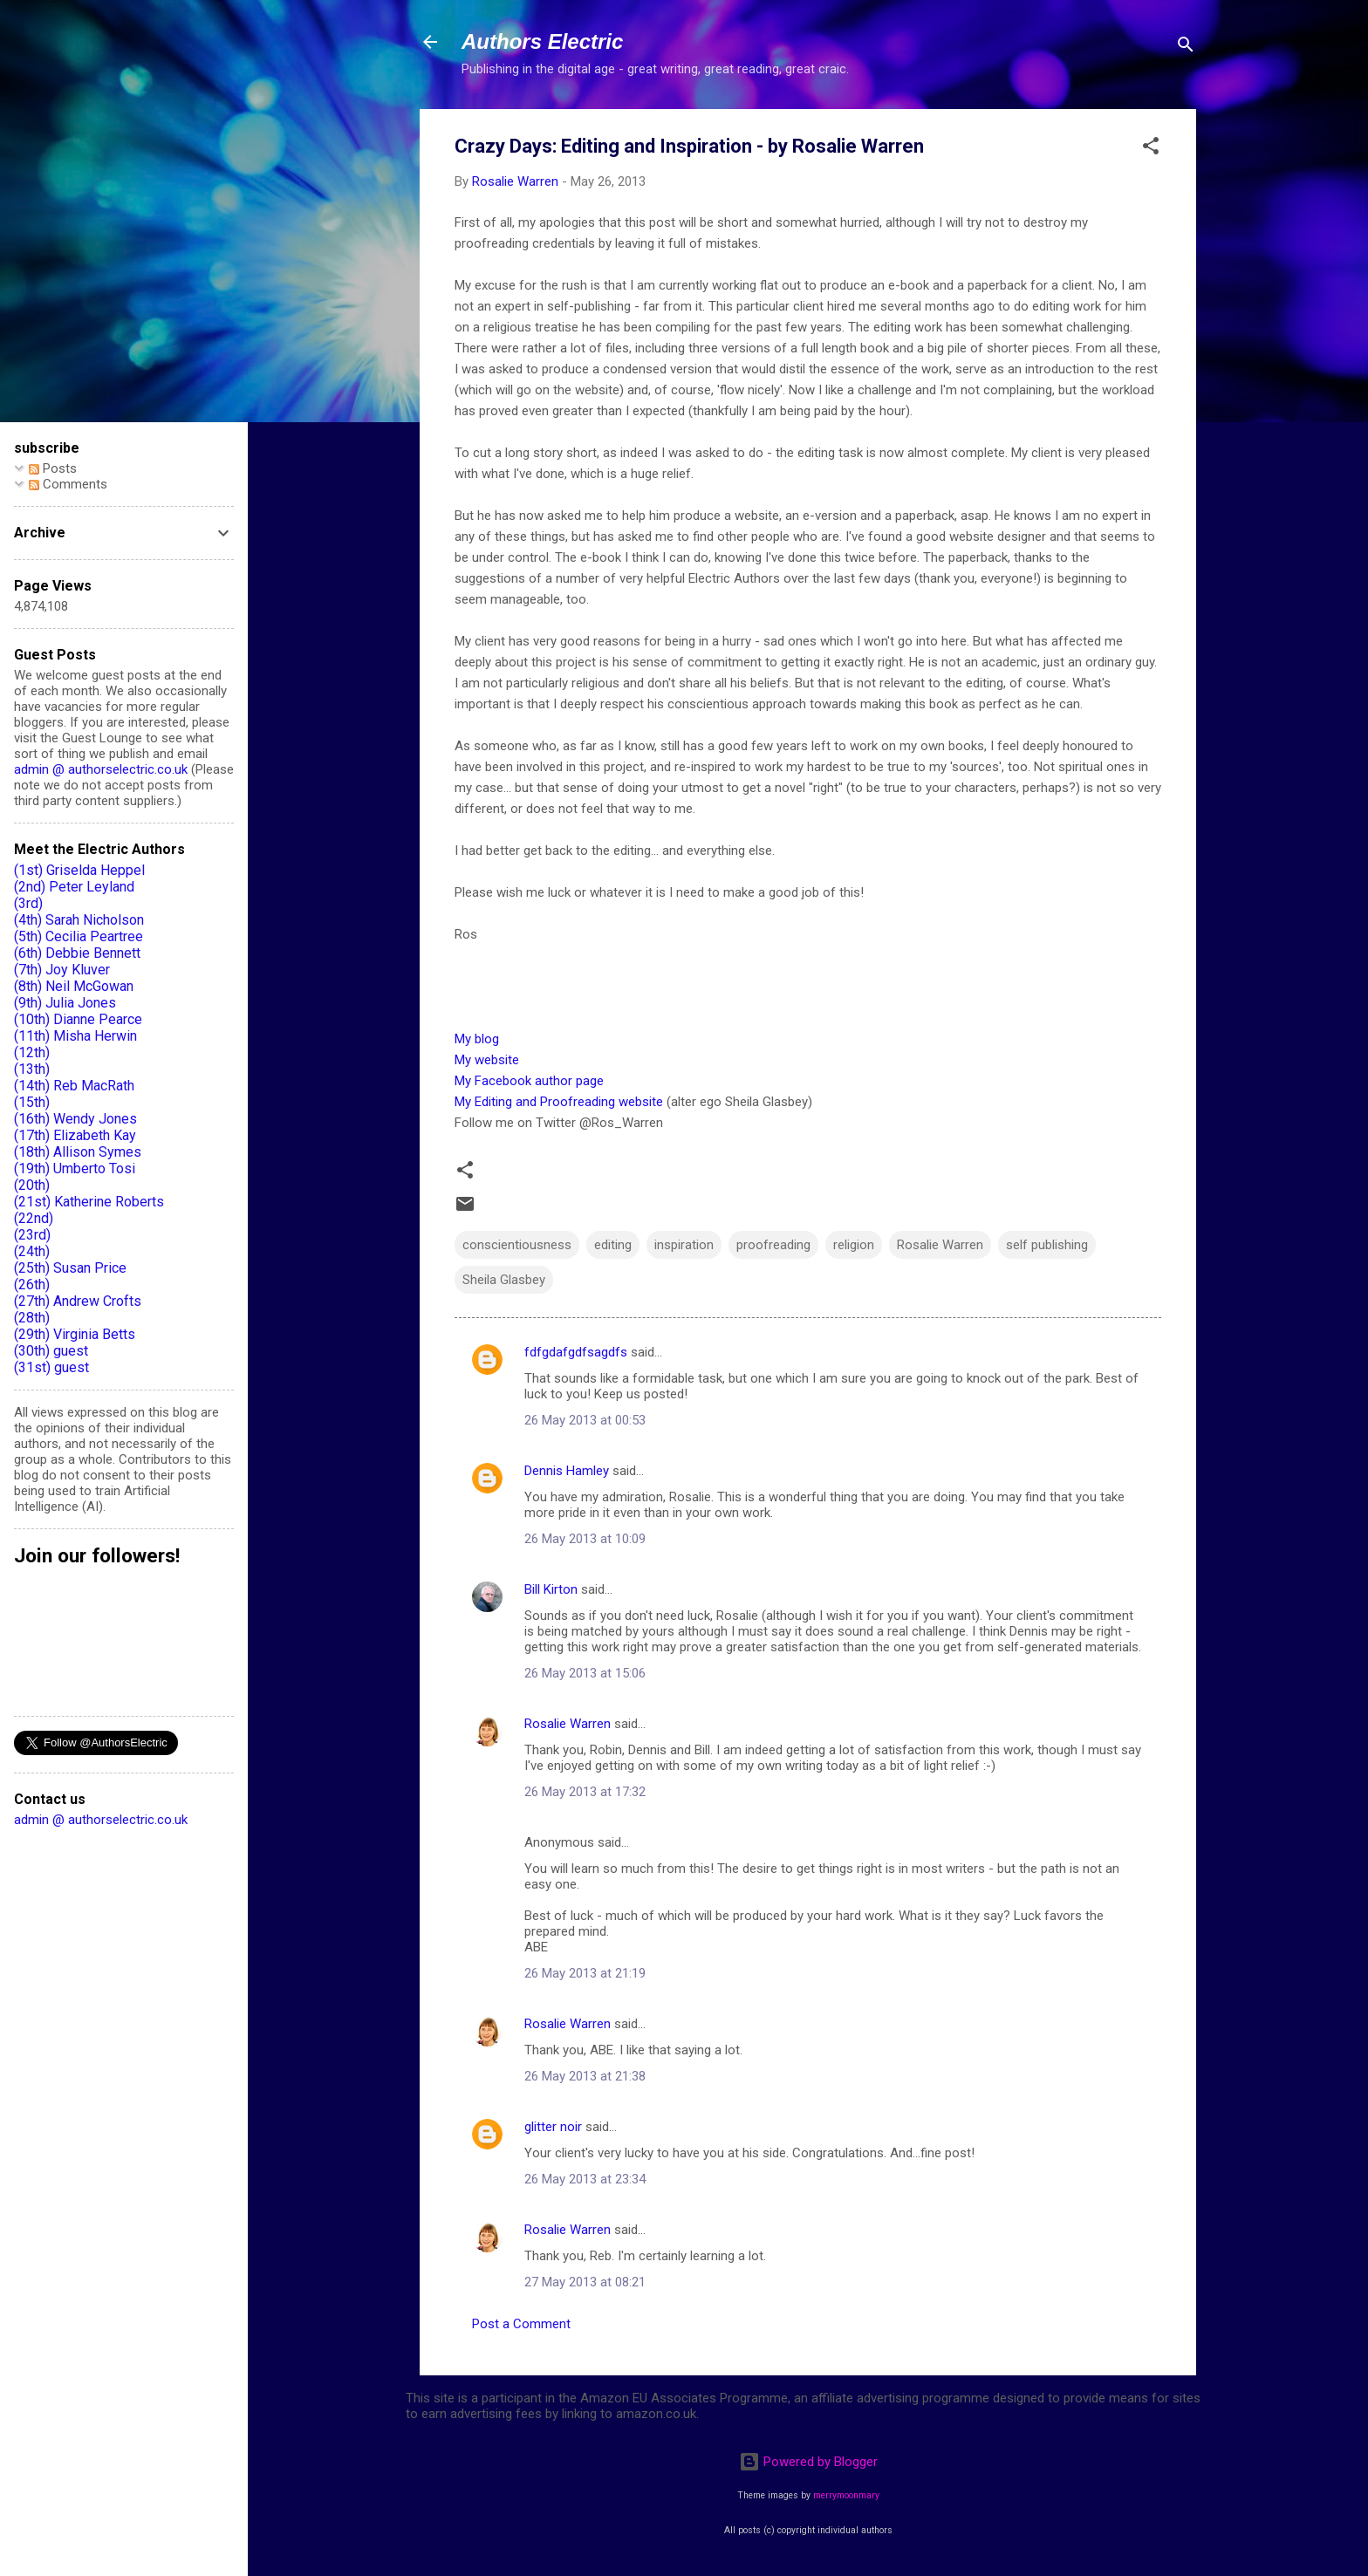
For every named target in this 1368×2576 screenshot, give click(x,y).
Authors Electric (542, 41)
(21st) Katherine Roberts (89, 1201)
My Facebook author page (529, 1081)
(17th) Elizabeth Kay (75, 1135)
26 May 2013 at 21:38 (585, 2076)
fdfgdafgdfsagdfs (575, 1352)
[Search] (1185, 47)
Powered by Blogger (808, 2462)
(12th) (32, 1052)
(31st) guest (51, 1367)
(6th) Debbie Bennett (77, 953)
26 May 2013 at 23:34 (585, 2179)
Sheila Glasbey (503, 1280)
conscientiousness (516, 1245)
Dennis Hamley (566, 1471)
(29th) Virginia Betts (74, 1334)
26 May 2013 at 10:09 (585, 1539)
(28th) (32, 1317)
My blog (477, 1039)
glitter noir (553, 2127)
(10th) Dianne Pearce (78, 1019)
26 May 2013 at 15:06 (585, 1673)
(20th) (32, 1185)
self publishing (1047, 1245)
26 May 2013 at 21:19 (585, 1973)
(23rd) (32, 1235)
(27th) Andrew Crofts (77, 1301)
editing (613, 1245)
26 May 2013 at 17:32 (585, 1792)
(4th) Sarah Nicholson (79, 920)
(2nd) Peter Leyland (74, 886)
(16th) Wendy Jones (75, 1118)
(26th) (32, 1284)
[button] (1150, 148)
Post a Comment (521, 2324)
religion (853, 1245)
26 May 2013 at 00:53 (585, 1420)
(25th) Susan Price (70, 1268)
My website (487, 1060)
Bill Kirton (551, 1589)
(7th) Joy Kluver (62, 969)
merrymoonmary (846, 2495)
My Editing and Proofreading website (559, 1102)
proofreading (773, 1245)
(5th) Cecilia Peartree (78, 936)
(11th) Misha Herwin (75, 1036)
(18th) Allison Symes (77, 1152)
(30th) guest (51, 1351)
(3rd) (28, 903)
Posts (53, 468)
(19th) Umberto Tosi (74, 1168)
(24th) (32, 1251)
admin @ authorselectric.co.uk (101, 769)
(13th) (32, 1069)
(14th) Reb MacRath (74, 1085)
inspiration (684, 1245)
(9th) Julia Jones (65, 1002)
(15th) (32, 1102)
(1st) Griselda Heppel (79, 870)
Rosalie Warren (940, 1245)
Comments (68, 484)
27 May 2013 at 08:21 (585, 2282)
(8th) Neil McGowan (73, 986)
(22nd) (33, 1218)
